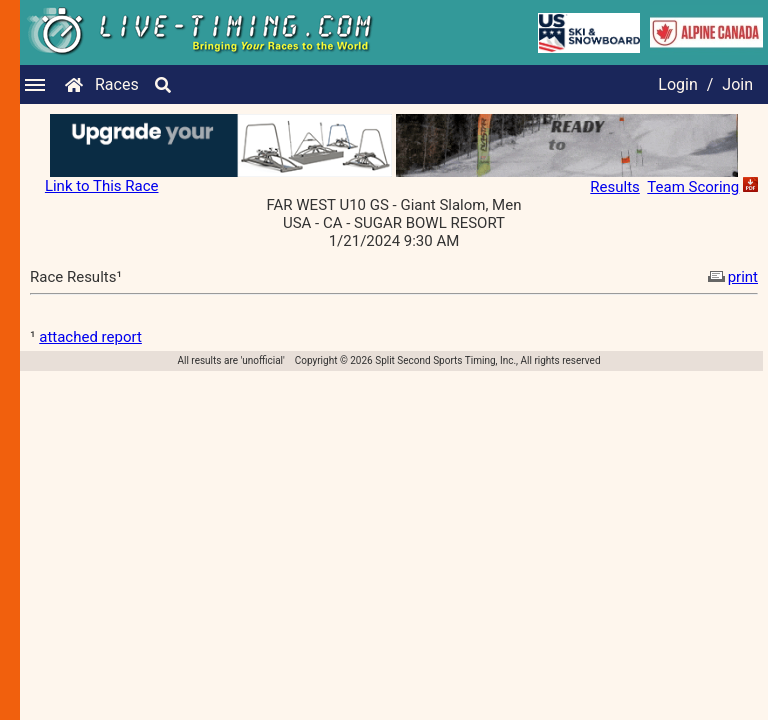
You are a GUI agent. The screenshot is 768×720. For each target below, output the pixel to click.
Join (737, 84)
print (731, 277)
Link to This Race (102, 186)
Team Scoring (693, 187)
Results (615, 187)
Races (117, 84)
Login (677, 84)
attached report (90, 337)
